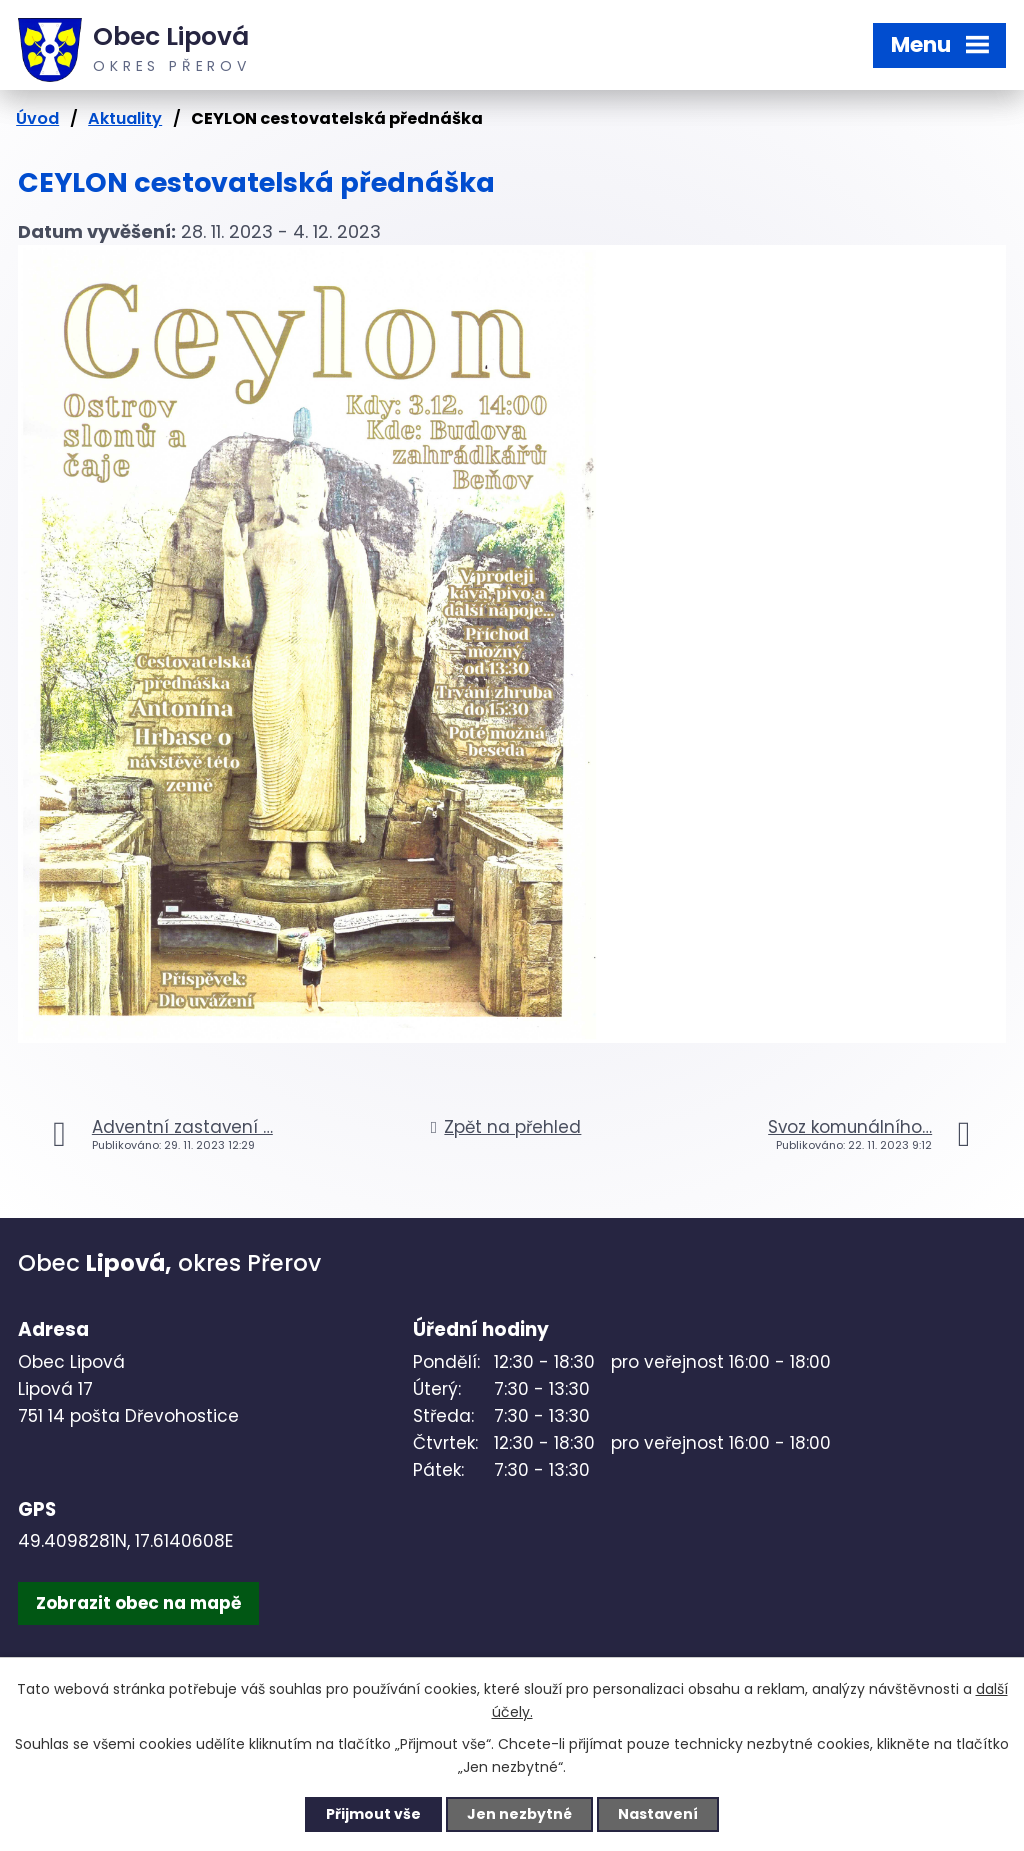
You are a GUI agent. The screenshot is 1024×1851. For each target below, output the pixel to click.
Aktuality (125, 118)
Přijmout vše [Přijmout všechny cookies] (373, 1814)
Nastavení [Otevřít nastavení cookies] (658, 1814)
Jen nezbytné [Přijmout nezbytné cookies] (519, 1814)
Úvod (37, 118)
